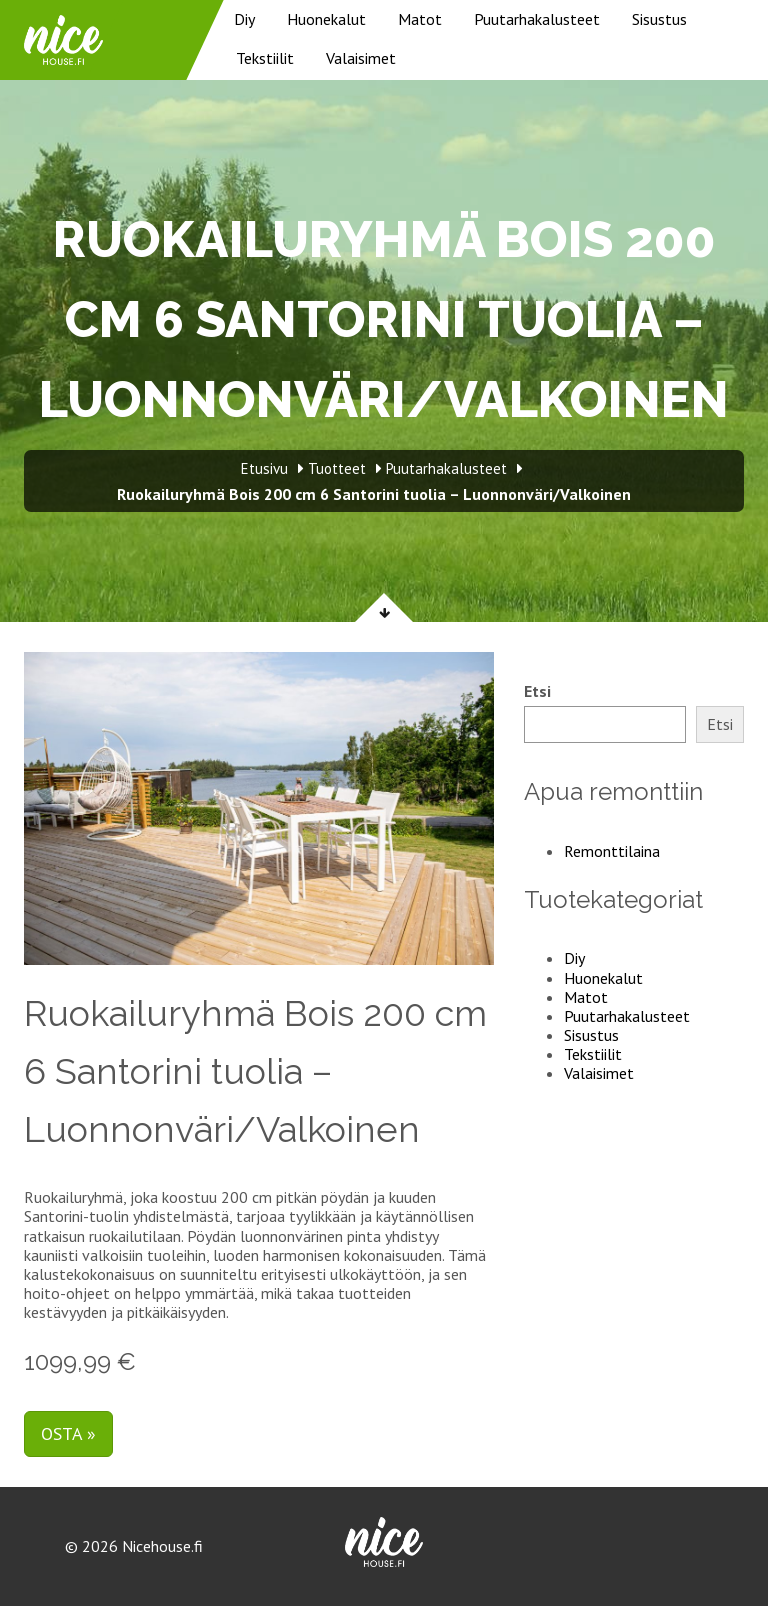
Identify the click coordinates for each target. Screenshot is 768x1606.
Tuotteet (337, 468)
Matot (420, 19)
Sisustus (659, 19)
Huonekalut (326, 19)
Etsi (537, 691)
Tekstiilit (265, 58)
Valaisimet (361, 58)
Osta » (68, 1433)
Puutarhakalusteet (537, 19)
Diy (244, 19)
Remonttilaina (612, 851)
